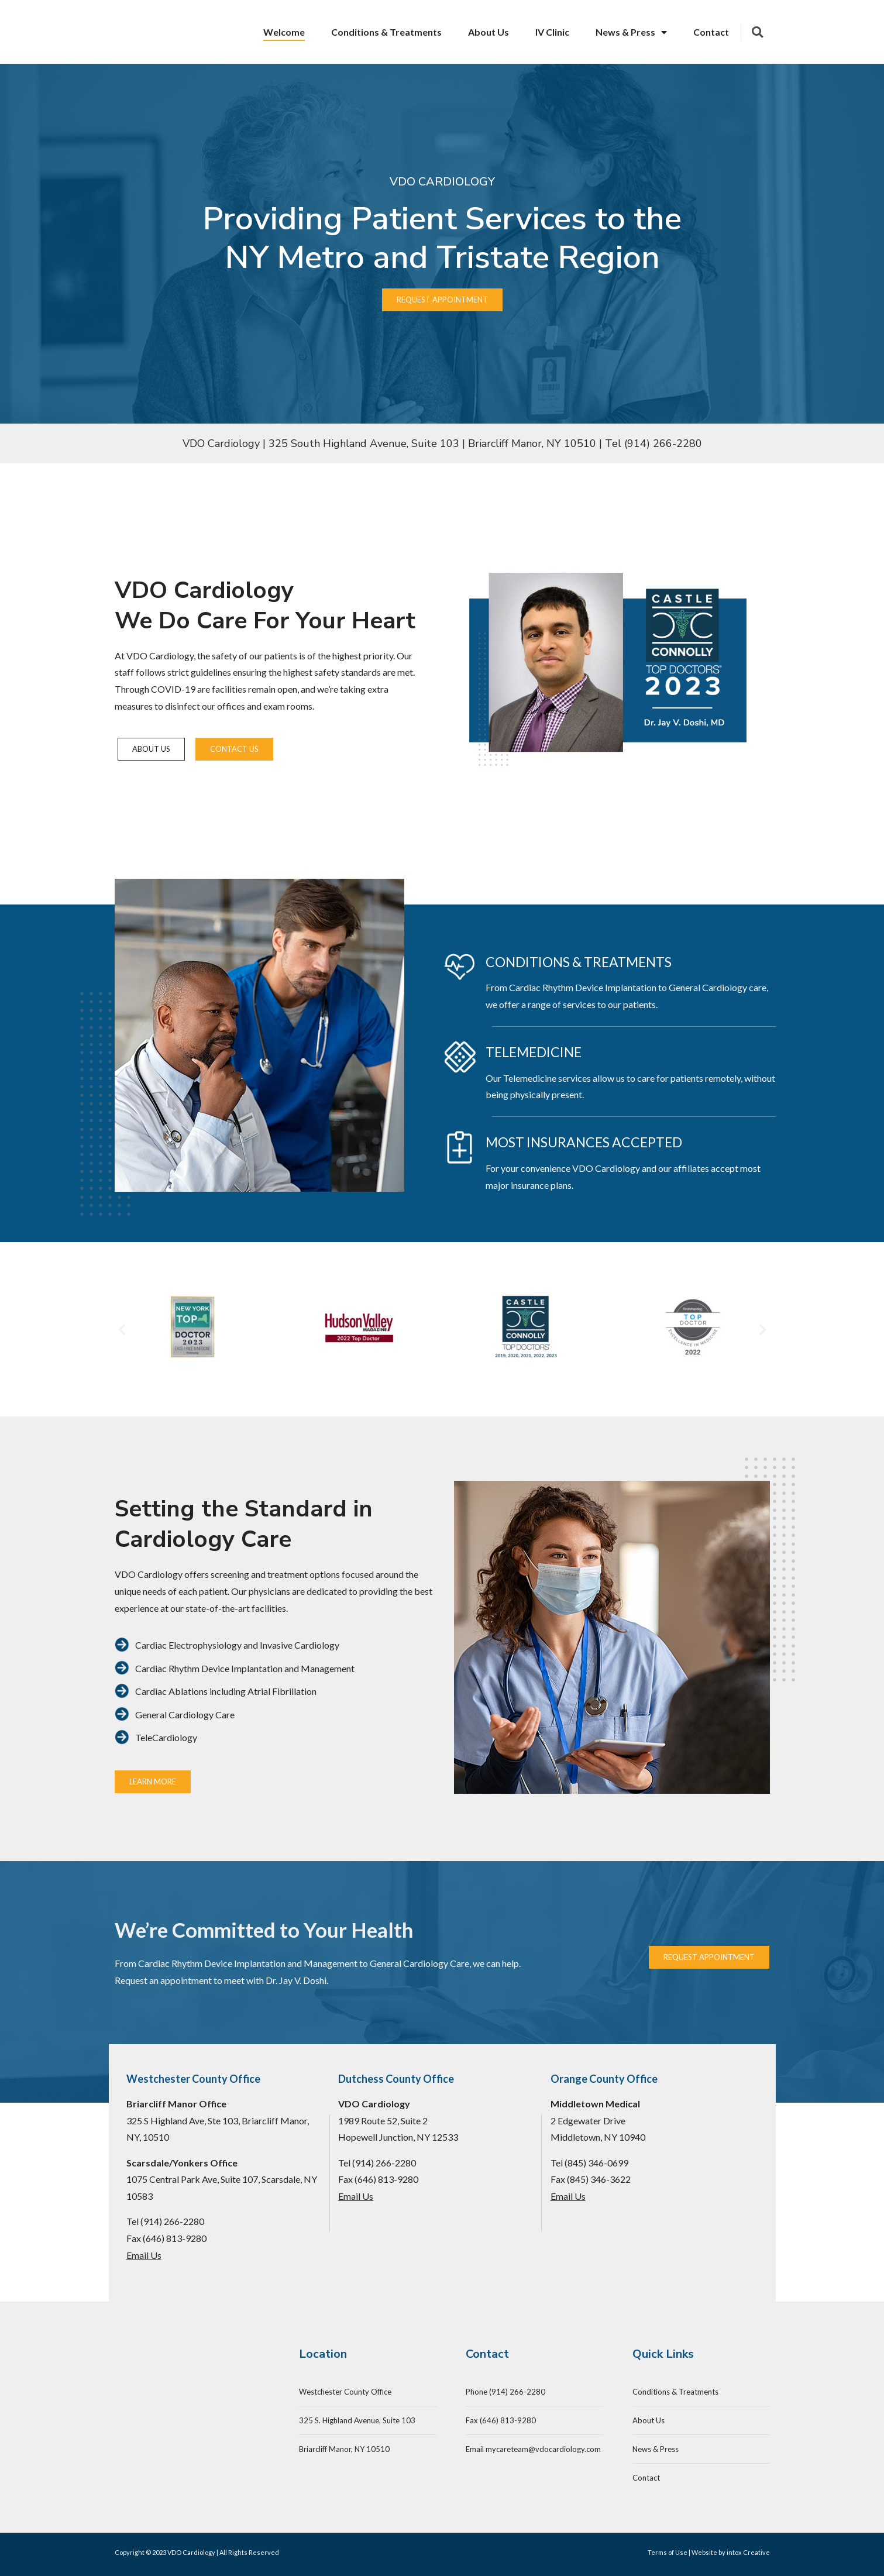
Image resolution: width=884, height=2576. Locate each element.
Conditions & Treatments (386, 31)
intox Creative (748, 2552)
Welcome (284, 31)
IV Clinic (552, 31)
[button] (122, 1329)
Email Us (143, 2255)
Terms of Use (667, 2552)
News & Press (631, 32)
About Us (488, 31)
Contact (711, 31)
